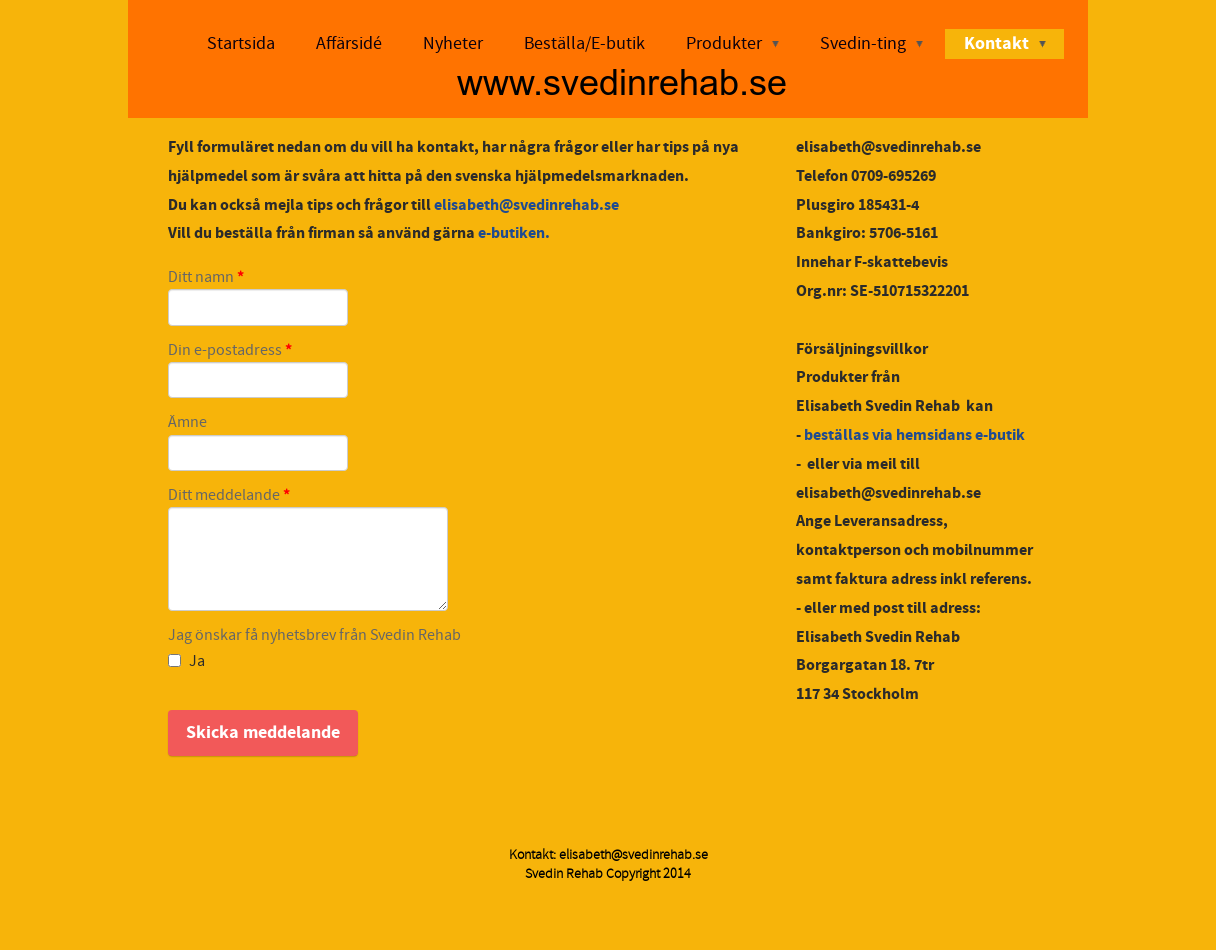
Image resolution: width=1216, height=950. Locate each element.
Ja (186, 661)
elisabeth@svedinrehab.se (526, 205)
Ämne (187, 422)
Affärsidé (349, 43)
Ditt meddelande (229, 496)
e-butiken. (514, 233)
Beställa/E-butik (584, 43)
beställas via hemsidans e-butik (914, 435)
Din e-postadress (230, 351)
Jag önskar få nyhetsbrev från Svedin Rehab (314, 635)
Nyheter (453, 43)
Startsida (241, 43)
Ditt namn (206, 278)
